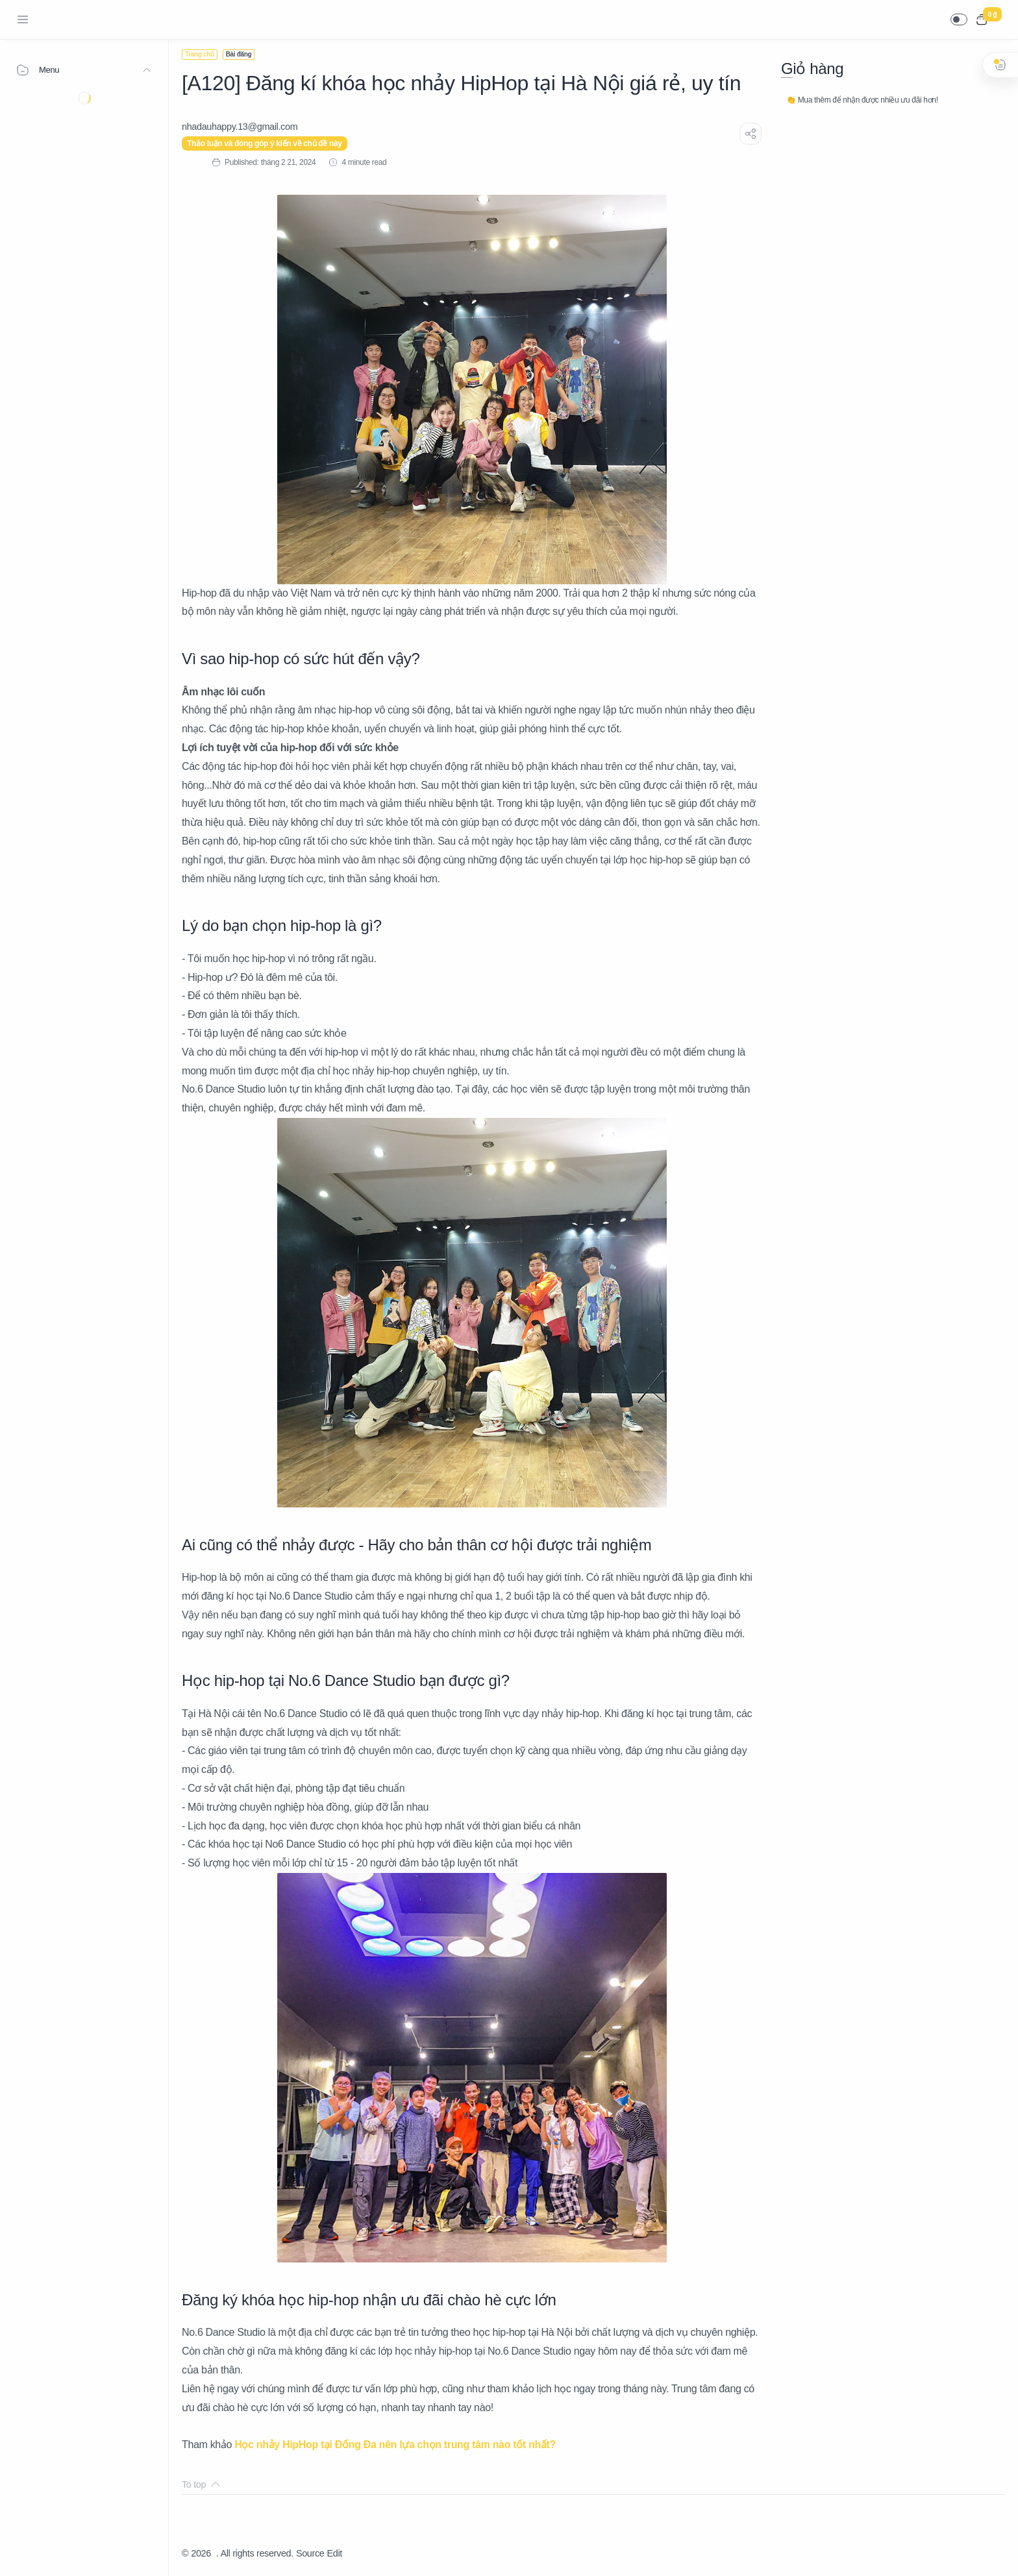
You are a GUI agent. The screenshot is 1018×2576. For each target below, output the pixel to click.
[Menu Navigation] (22, 19)
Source (310, 2553)
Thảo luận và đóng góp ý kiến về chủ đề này (264, 143)
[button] (958, 19)
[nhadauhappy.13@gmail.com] (239, 126)
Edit (334, 2553)
